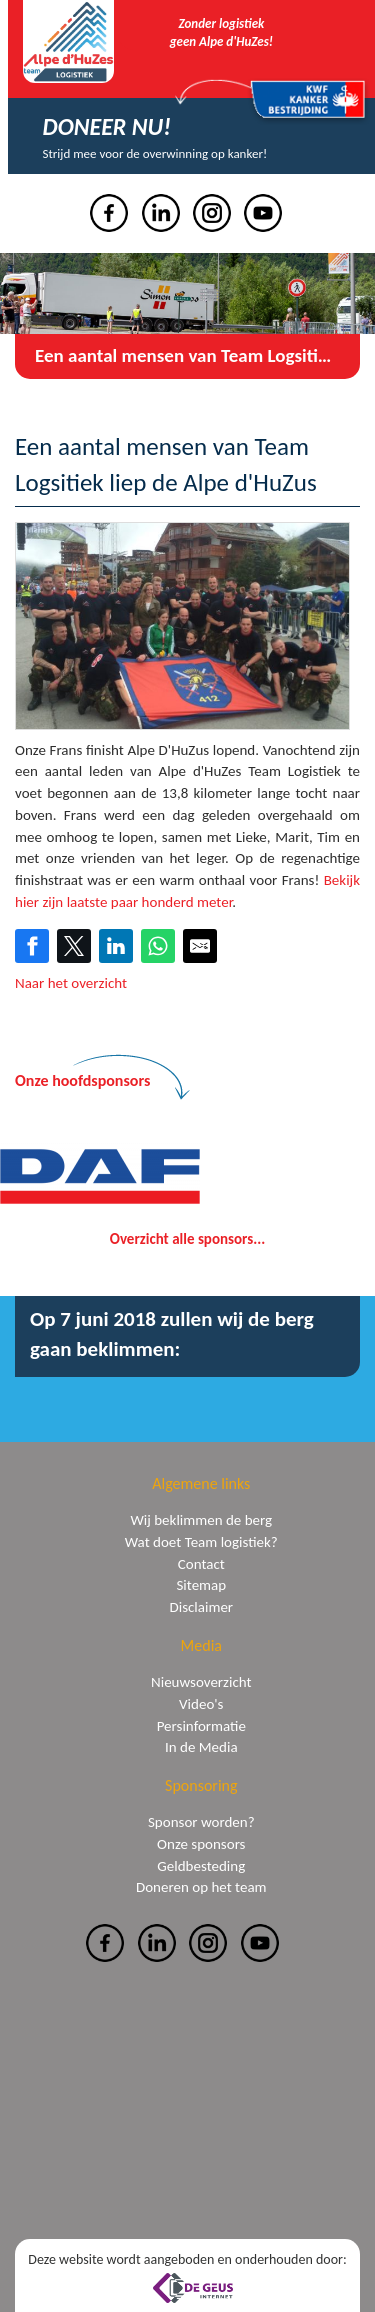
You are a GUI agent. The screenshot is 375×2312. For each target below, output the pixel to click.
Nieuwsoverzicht (201, 1682)
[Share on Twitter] (74, 946)
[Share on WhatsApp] (158, 946)
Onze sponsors (201, 1844)
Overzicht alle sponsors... (187, 1239)
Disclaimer (201, 1607)
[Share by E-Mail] (200, 946)
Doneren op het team (201, 1887)
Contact (201, 1564)
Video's (201, 1704)
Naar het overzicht (71, 983)
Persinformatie (201, 1726)
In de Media (201, 1747)
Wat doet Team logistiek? (201, 1542)
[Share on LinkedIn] (116, 946)
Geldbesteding (201, 1866)
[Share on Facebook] (32, 946)
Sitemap (201, 1585)
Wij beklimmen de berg (201, 1520)
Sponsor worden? (201, 1822)
